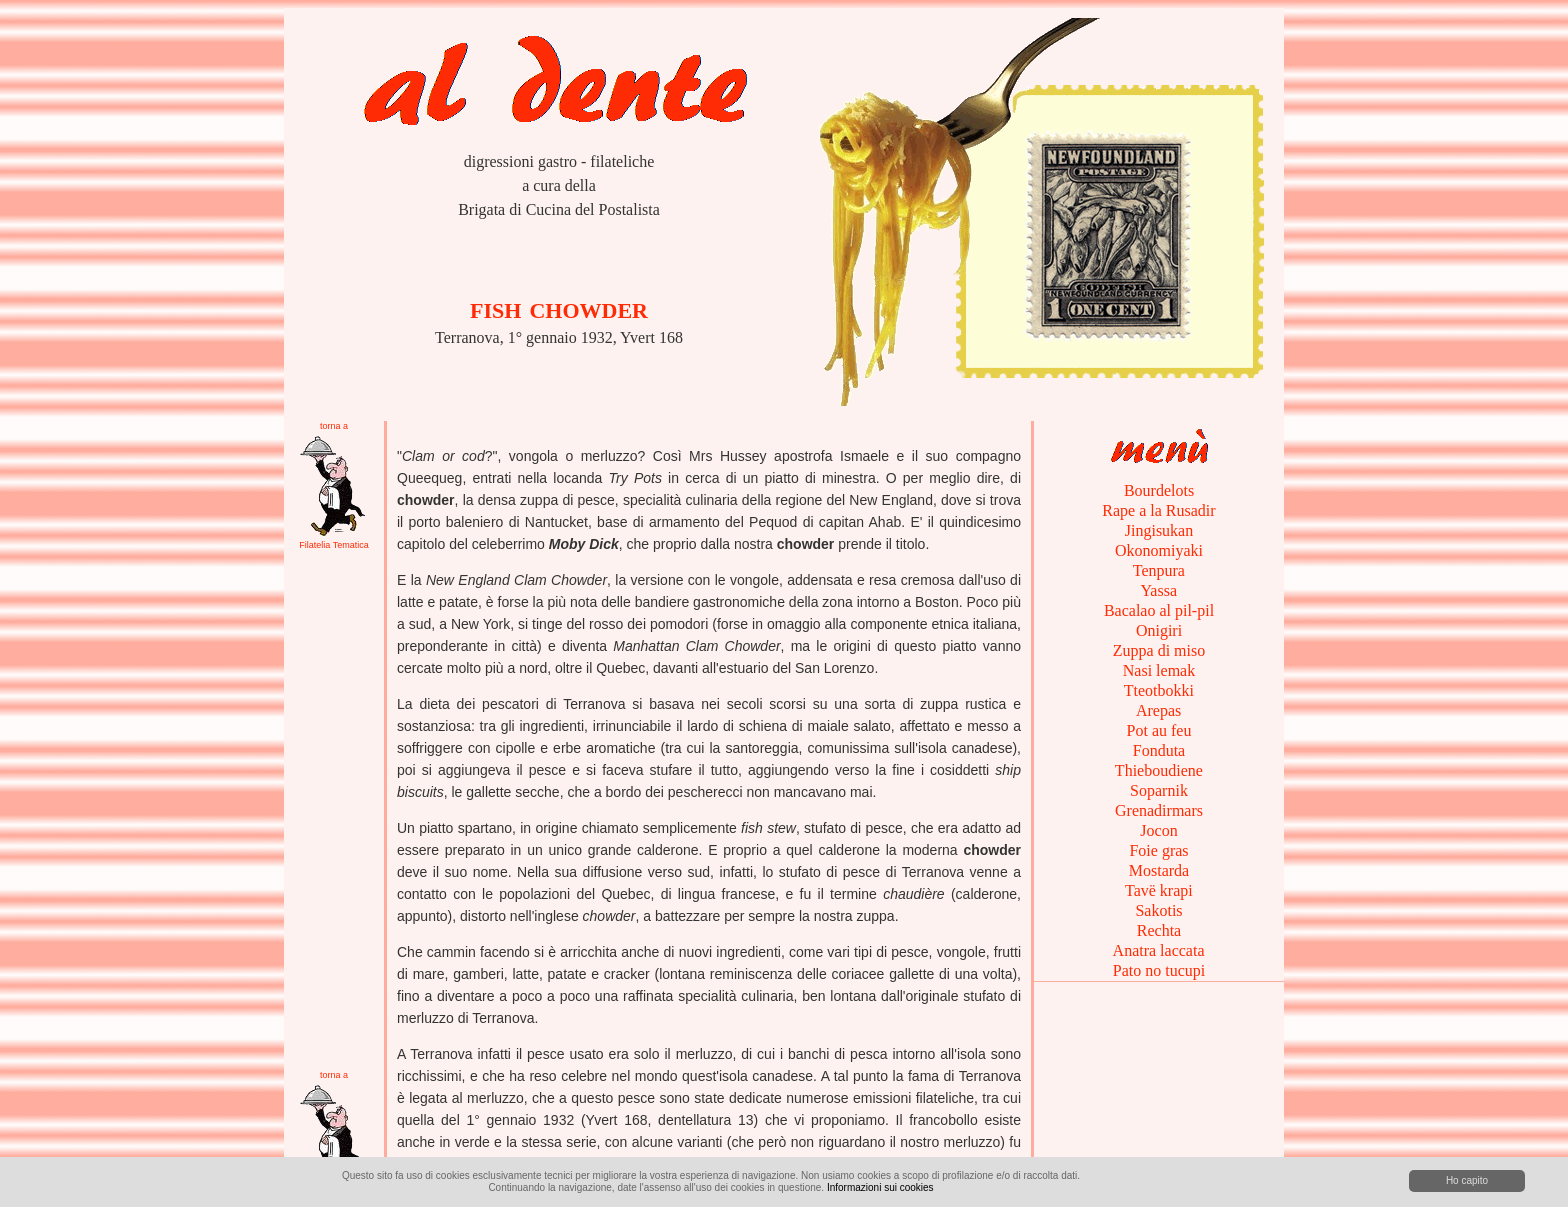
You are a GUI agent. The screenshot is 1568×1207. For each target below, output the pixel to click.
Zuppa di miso (1159, 650)
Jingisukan (1159, 530)
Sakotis (1158, 910)
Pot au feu (1159, 730)
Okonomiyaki (1159, 550)
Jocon (1158, 830)
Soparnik (1159, 790)
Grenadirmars (1159, 810)
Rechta (1159, 930)
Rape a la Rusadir (1158, 510)
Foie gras (1158, 850)
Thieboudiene (1159, 770)
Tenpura (1159, 570)
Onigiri (1159, 630)
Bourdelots (1159, 490)
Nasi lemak (1159, 670)
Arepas (1159, 710)
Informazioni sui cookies (880, 1187)
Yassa (1159, 590)
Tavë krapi (1158, 890)
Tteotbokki (1159, 690)
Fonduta (1159, 750)
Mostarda (1159, 870)
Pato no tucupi (1159, 970)
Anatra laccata (1158, 950)
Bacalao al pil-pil (1159, 610)
